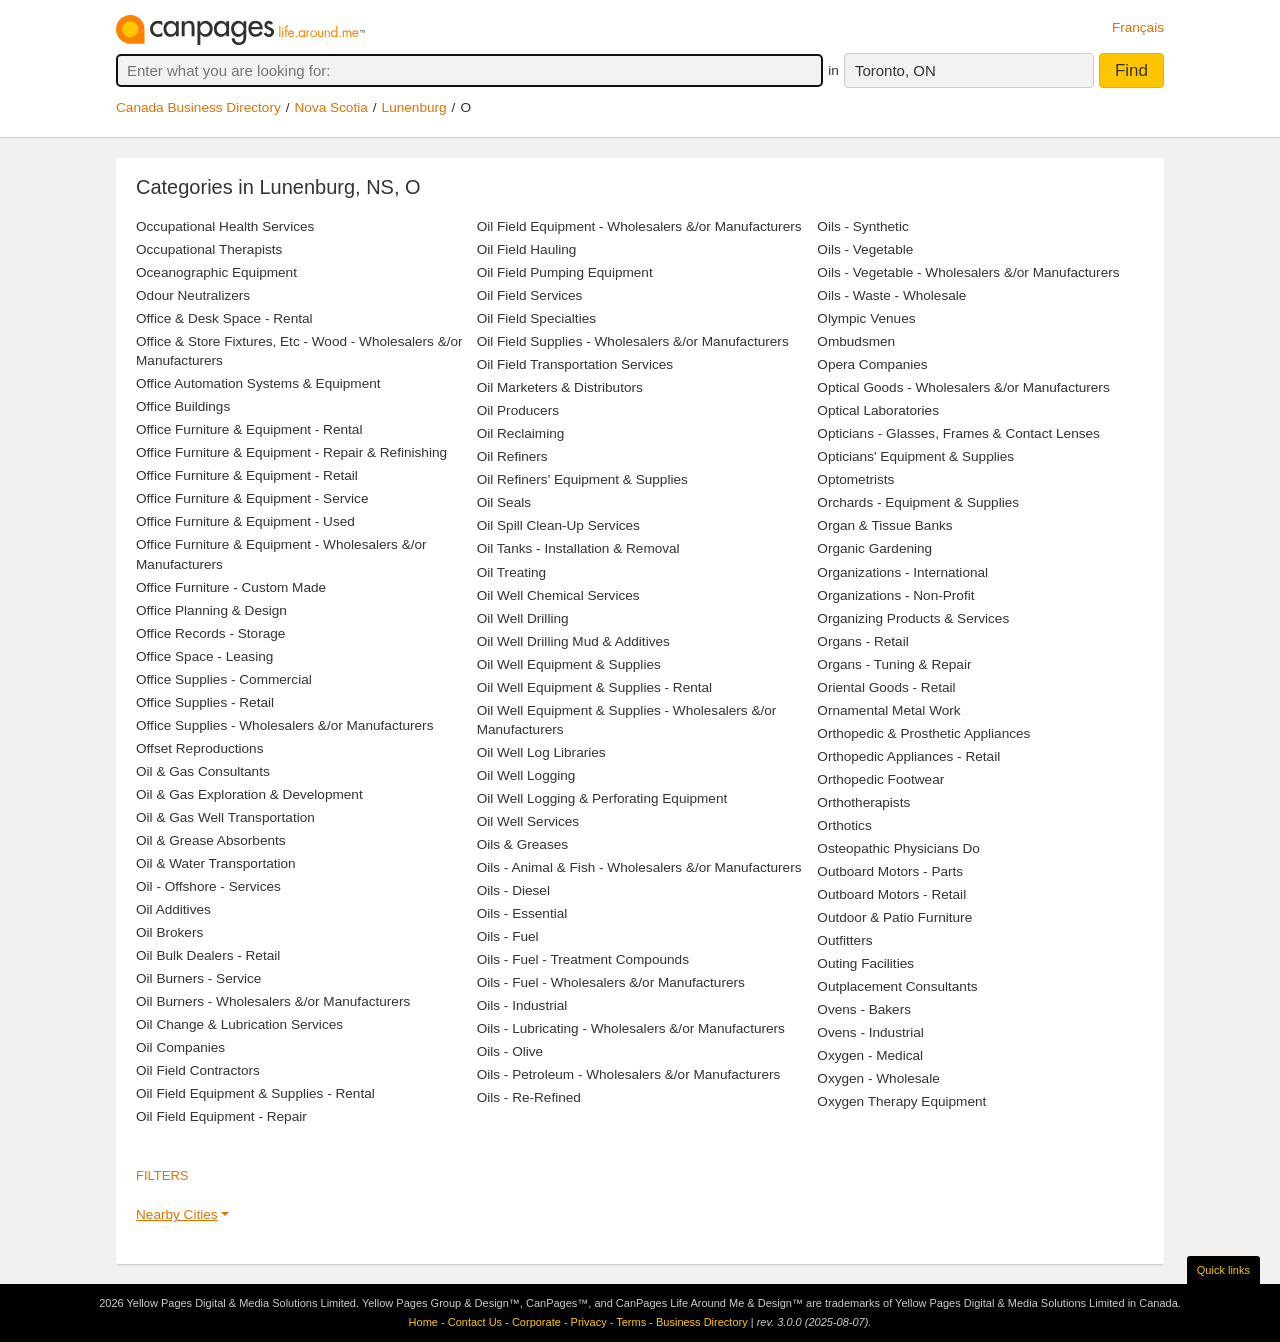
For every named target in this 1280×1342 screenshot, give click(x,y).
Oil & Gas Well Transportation (225, 817)
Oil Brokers (169, 932)
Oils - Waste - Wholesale (891, 295)
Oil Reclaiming (521, 433)
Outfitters (844, 940)
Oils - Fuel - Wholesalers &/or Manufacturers (611, 982)
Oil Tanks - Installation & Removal (578, 548)
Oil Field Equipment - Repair (221, 1116)
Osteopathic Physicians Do (898, 848)
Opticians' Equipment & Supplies (915, 456)
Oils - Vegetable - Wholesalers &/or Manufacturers (968, 272)
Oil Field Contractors (198, 1070)
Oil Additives (173, 909)
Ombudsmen (856, 341)
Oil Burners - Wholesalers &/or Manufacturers (273, 1001)
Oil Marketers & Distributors (560, 387)
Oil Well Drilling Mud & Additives (573, 641)
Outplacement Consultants (897, 986)
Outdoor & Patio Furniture (894, 917)
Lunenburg (414, 107)
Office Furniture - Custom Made (231, 587)
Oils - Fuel (508, 936)
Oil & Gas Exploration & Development (249, 794)
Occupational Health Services (225, 226)
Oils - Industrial (522, 1005)
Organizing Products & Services (913, 618)
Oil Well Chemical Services (558, 595)
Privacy (589, 1322)
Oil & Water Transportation (216, 863)
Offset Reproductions (199, 748)
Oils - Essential (522, 913)
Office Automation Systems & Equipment (258, 383)
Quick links (1223, 1270)
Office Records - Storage (210, 633)
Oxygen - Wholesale (878, 1078)
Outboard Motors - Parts (890, 871)
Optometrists (855, 479)
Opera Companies (872, 364)
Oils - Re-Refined (529, 1097)
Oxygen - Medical (870, 1055)
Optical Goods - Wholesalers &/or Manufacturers (963, 387)
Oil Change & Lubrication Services (239, 1024)
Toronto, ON (895, 70)
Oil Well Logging (526, 775)
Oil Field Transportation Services (575, 364)
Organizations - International (902, 572)
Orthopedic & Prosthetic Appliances (923, 733)
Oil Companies (180, 1047)
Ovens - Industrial (870, 1032)
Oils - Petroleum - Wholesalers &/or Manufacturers (629, 1074)
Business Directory (702, 1322)
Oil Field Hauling (527, 249)
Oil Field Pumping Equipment (565, 272)
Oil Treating (512, 572)
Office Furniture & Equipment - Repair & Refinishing (291, 452)
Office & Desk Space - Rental (224, 318)
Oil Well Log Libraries (541, 752)
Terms (631, 1322)
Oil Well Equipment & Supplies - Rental (594, 687)
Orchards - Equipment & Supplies (918, 502)
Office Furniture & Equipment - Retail (247, 475)
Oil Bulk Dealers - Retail (208, 955)
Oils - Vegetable (865, 249)
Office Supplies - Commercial (224, 679)
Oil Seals (504, 502)
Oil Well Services (528, 821)
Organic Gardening (874, 548)
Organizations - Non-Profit (895, 595)
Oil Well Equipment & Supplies (569, 664)
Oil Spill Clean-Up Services (558, 525)
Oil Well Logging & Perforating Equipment (602, 798)
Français (1138, 27)
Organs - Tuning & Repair (894, 664)
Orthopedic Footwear (880, 779)
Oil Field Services (530, 295)
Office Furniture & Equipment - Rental (249, 429)
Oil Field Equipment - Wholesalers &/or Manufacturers (639, 226)
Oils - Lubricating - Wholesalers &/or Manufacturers (631, 1028)
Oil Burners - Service (198, 978)
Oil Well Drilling (523, 618)
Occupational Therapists (209, 249)
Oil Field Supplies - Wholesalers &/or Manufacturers (633, 341)
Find (1131, 70)
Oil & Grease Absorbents (211, 840)
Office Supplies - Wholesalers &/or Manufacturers (284, 725)
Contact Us (475, 1322)
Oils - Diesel (513, 890)
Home (423, 1322)
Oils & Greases (522, 844)
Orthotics (844, 825)
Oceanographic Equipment (216, 272)
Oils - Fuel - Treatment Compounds (583, 959)
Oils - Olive (510, 1051)
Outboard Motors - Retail (891, 894)
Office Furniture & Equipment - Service (252, 498)
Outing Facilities (865, 963)
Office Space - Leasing (204, 656)
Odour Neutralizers (193, 295)
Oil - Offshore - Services (208, 886)
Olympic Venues (866, 318)
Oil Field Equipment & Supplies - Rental (255, 1093)
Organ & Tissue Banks (884, 525)
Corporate (536, 1322)
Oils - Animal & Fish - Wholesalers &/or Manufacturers (639, 867)
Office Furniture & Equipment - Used (245, 521)
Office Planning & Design (211, 610)
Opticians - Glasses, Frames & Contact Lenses (958, 433)
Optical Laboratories (878, 410)
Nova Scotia (331, 107)
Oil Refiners (512, 456)
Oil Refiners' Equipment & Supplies (582, 479)
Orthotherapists (863, 802)
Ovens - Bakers (864, 1009)
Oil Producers (518, 410)
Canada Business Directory (198, 107)
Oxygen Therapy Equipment (901, 1101)
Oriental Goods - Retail (886, 687)
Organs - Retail (862, 641)
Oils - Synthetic (862, 226)
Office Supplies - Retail (205, 702)
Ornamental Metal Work (888, 710)
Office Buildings (183, 406)
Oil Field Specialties (536, 318)
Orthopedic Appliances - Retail (908, 756)
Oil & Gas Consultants (203, 771)
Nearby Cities (177, 1214)
